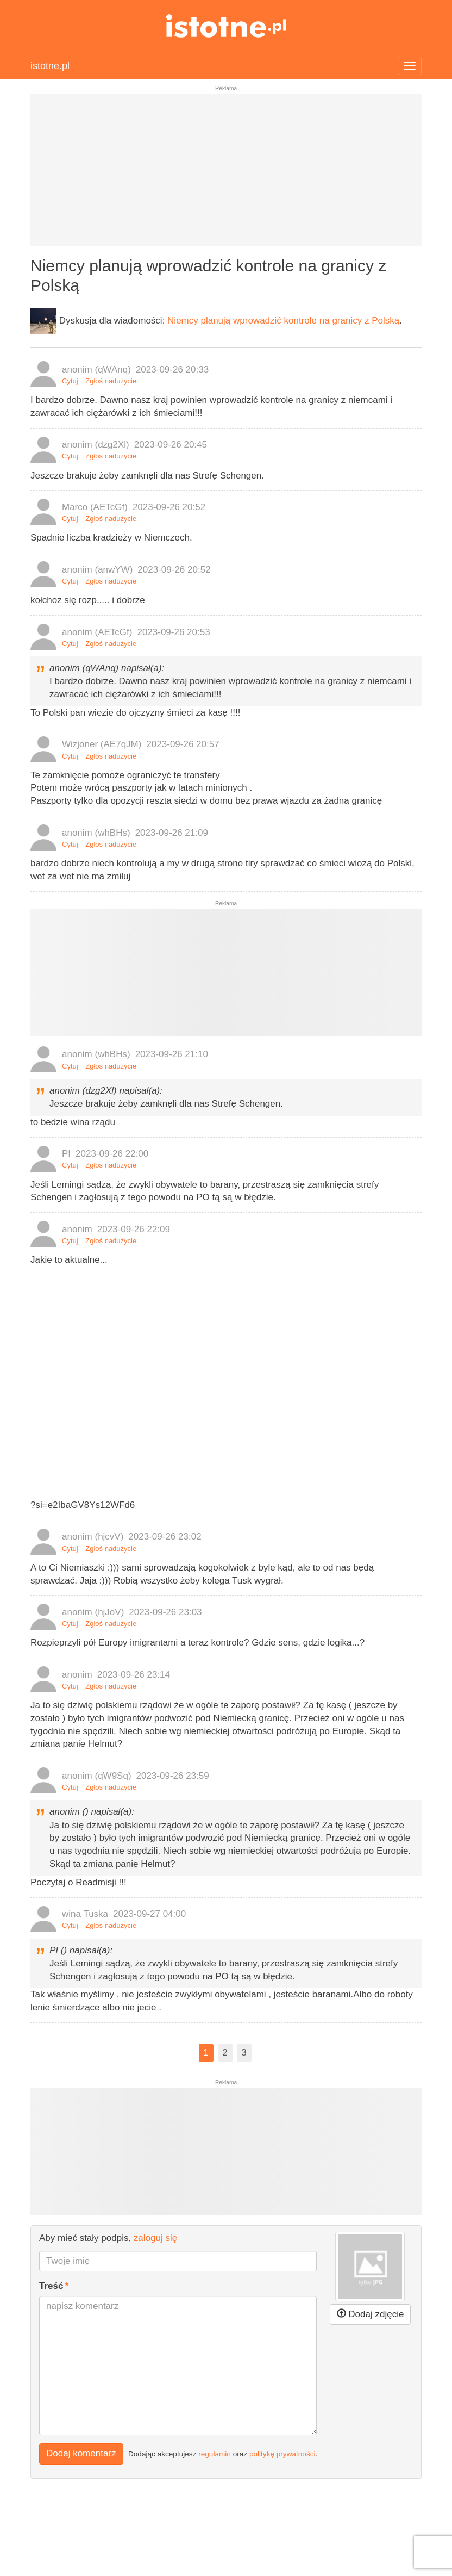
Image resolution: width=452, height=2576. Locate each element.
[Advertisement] (226, 174)
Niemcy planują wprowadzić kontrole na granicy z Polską (283, 320)
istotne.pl (226, 26)
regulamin (214, 2454)
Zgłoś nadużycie (110, 381)
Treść (51, 2286)
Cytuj (70, 381)
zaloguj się (155, 2238)
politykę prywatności (282, 2454)
